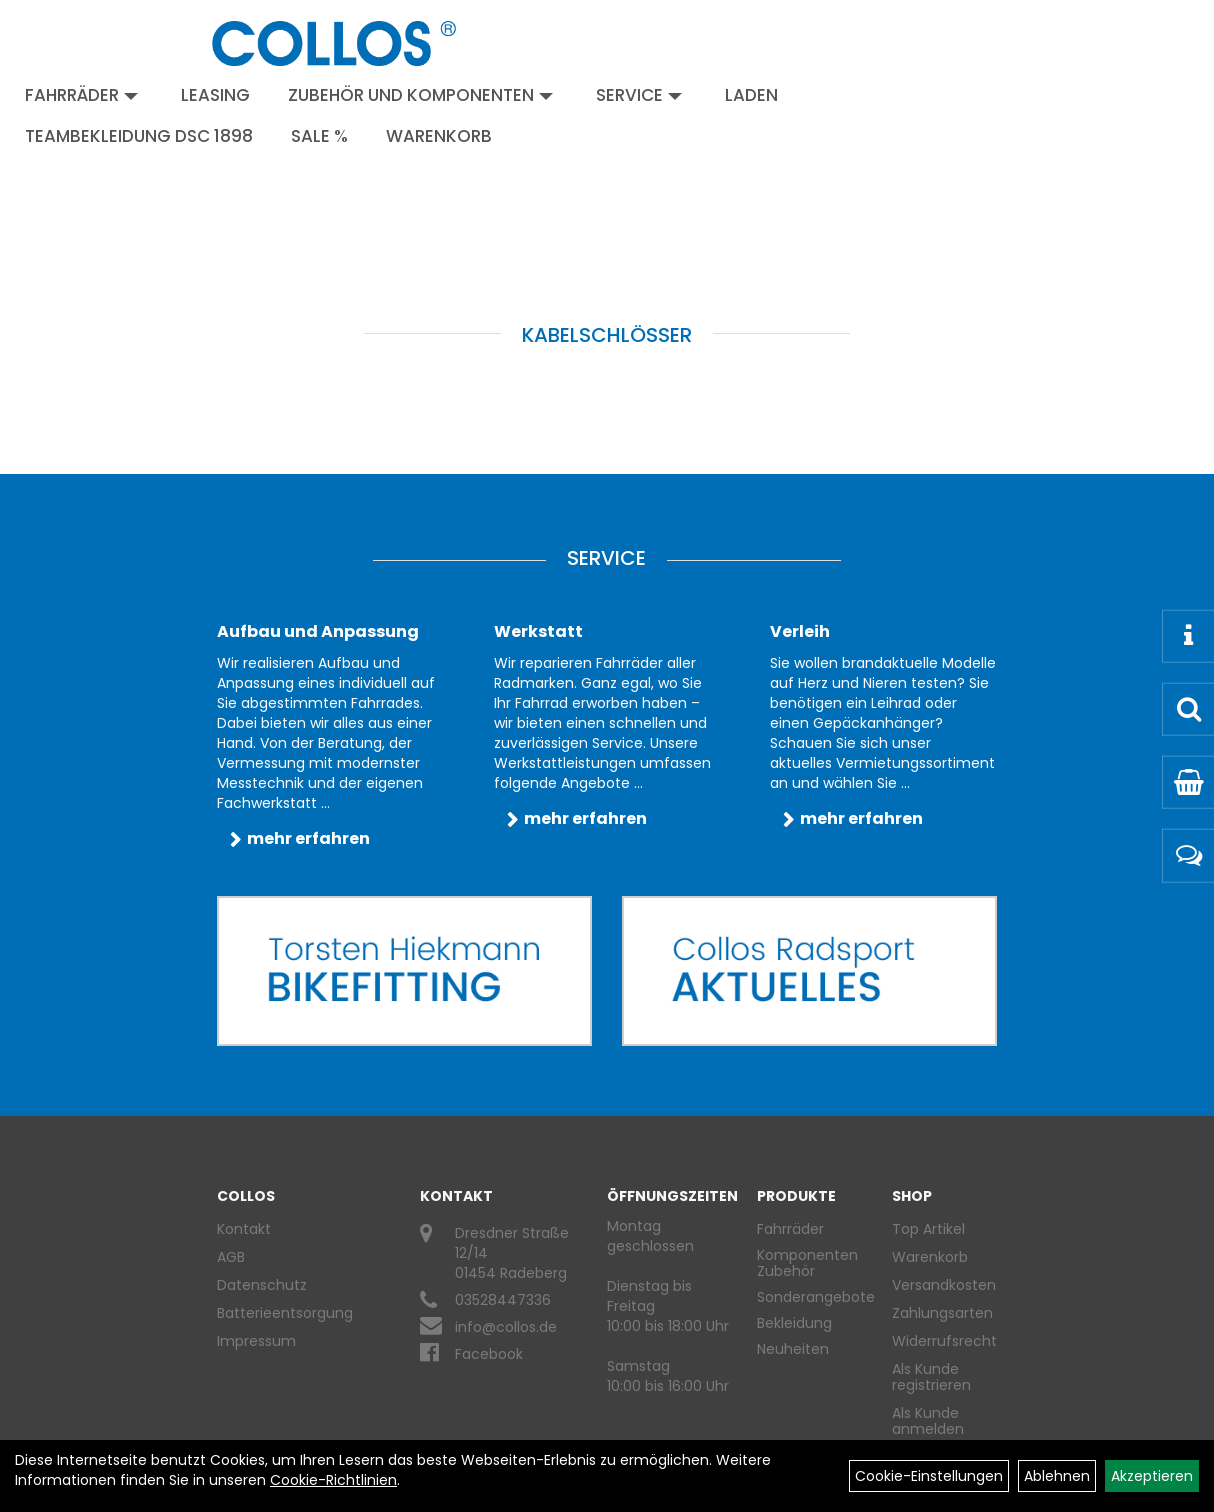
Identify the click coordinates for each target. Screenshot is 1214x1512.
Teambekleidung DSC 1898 (139, 136)
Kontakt (244, 1229)
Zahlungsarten (937, 1313)
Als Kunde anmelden (928, 1421)
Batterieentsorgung (285, 1313)
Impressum (256, 1341)
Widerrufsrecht (937, 1341)
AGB (231, 1257)
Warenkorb (439, 136)
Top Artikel (928, 1229)
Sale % (319, 136)
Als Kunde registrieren (931, 1377)
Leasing (215, 95)
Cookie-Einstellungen (929, 1476)
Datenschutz (262, 1285)
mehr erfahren (308, 838)
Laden (751, 95)
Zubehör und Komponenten (420, 95)
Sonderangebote (816, 1297)
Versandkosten (937, 1285)
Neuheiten (793, 1349)
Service (639, 95)
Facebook (489, 1354)
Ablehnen (1057, 1476)
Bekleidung (794, 1323)
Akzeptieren (1152, 1476)
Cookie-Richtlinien (333, 1480)
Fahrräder (81, 95)
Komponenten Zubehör (807, 1263)
